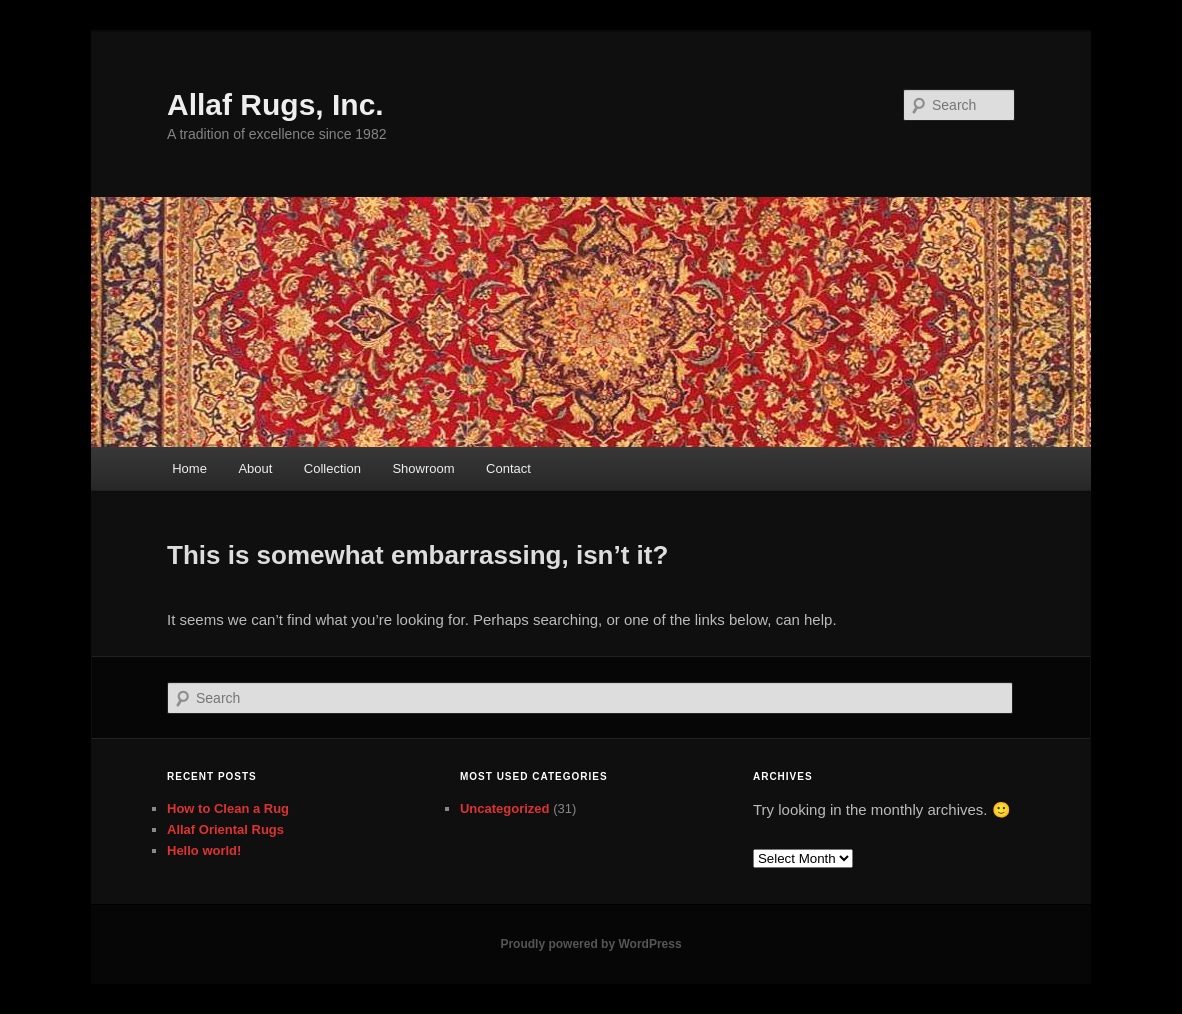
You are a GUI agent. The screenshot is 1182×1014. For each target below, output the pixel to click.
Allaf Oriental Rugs (225, 829)
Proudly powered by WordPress (590, 944)
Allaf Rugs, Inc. (275, 104)
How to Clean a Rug (228, 808)
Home (189, 468)
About (255, 468)
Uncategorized (505, 808)
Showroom (423, 468)
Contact (508, 468)
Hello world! (204, 850)
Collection (332, 468)
